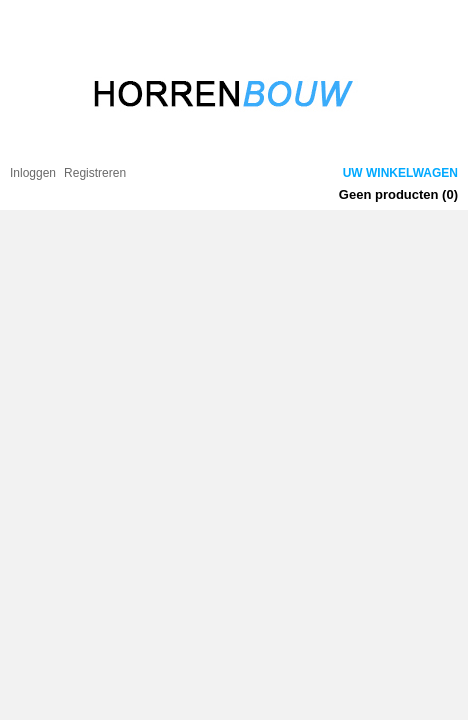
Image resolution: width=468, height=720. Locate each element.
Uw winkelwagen (400, 173)
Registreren (95, 173)
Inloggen (33, 173)
